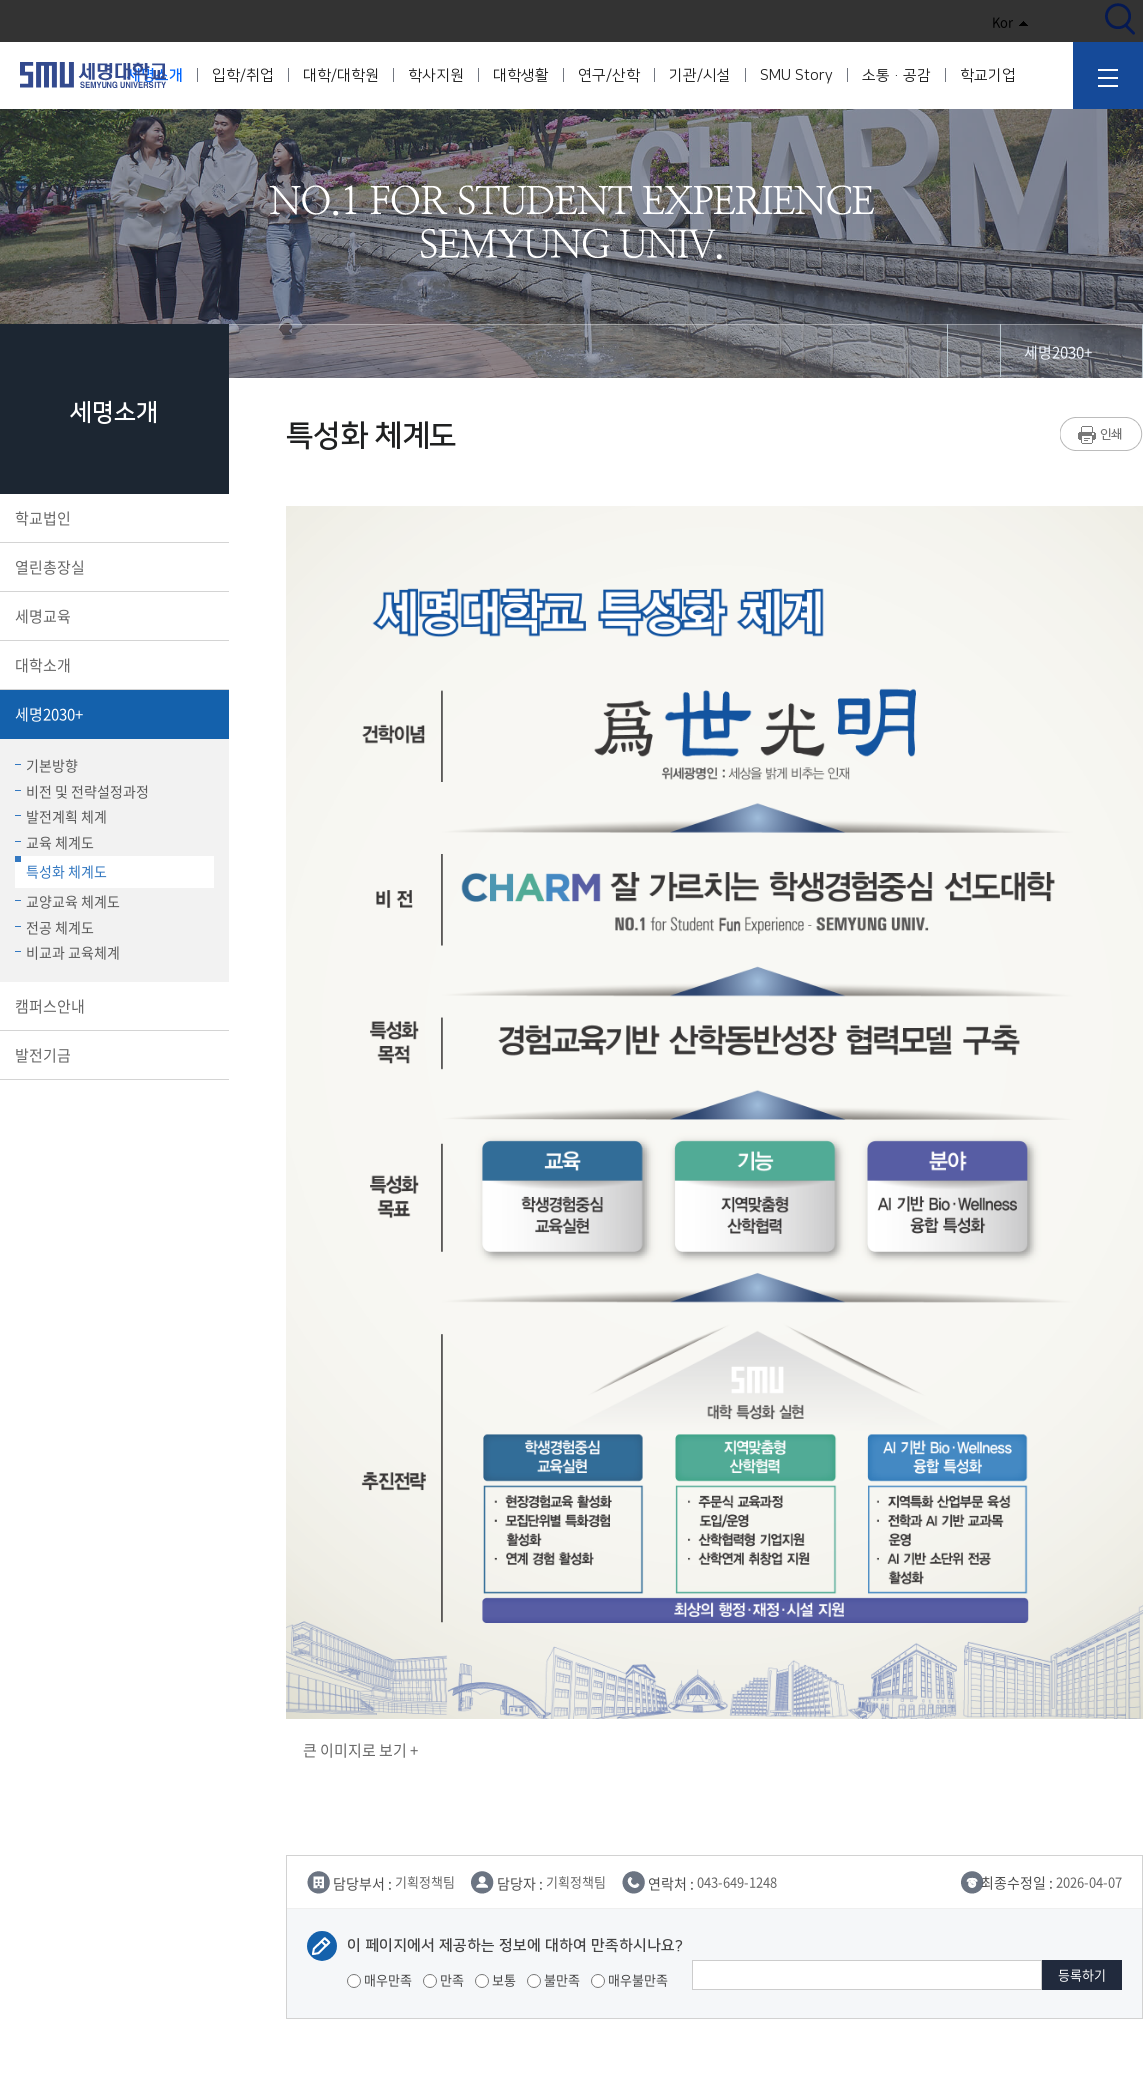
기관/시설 (700, 75)
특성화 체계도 (61, 868)
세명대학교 (93, 75)
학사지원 (436, 75)
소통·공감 (896, 75)
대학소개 (112, 665)
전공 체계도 (54, 927)
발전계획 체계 (61, 816)
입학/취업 (243, 75)
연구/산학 (609, 75)
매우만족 (379, 1979)
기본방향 (46, 765)
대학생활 (521, 75)
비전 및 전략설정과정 (82, 791)
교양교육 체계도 (67, 901)
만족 (443, 1979)
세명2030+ (112, 714)
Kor (1010, 21)
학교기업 (988, 75)
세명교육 (112, 616)
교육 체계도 (54, 842)
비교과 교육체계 (67, 952)
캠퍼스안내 (112, 1006)
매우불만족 (629, 1979)
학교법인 (112, 518)
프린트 (1101, 434)
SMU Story (796, 75)
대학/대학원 (341, 75)
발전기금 (112, 1055)
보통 (495, 1979)
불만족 (553, 1979)
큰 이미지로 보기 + (360, 1750)
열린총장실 (112, 567)
